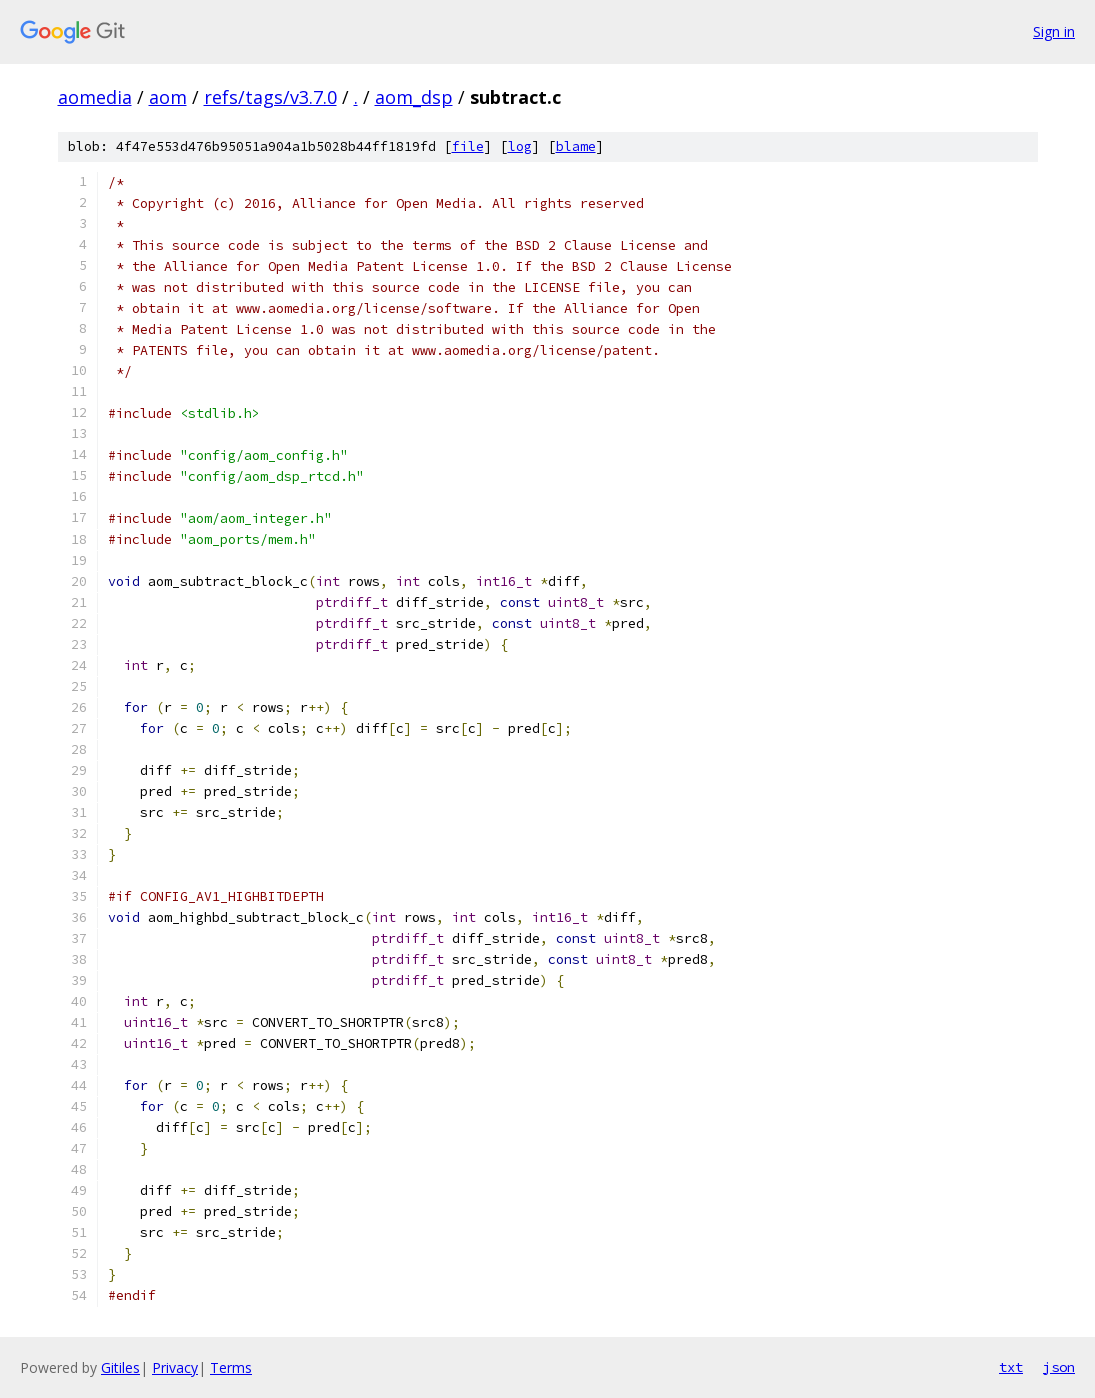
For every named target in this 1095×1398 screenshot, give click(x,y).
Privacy (175, 1367)
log (520, 146)
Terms (231, 1367)
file (468, 146)
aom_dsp (414, 97)
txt (1011, 1367)
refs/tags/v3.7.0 (270, 97)
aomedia (95, 97)
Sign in (1054, 31)
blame (576, 146)
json (1059, 1367)
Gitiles (120, 1367)
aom (168, 97)
